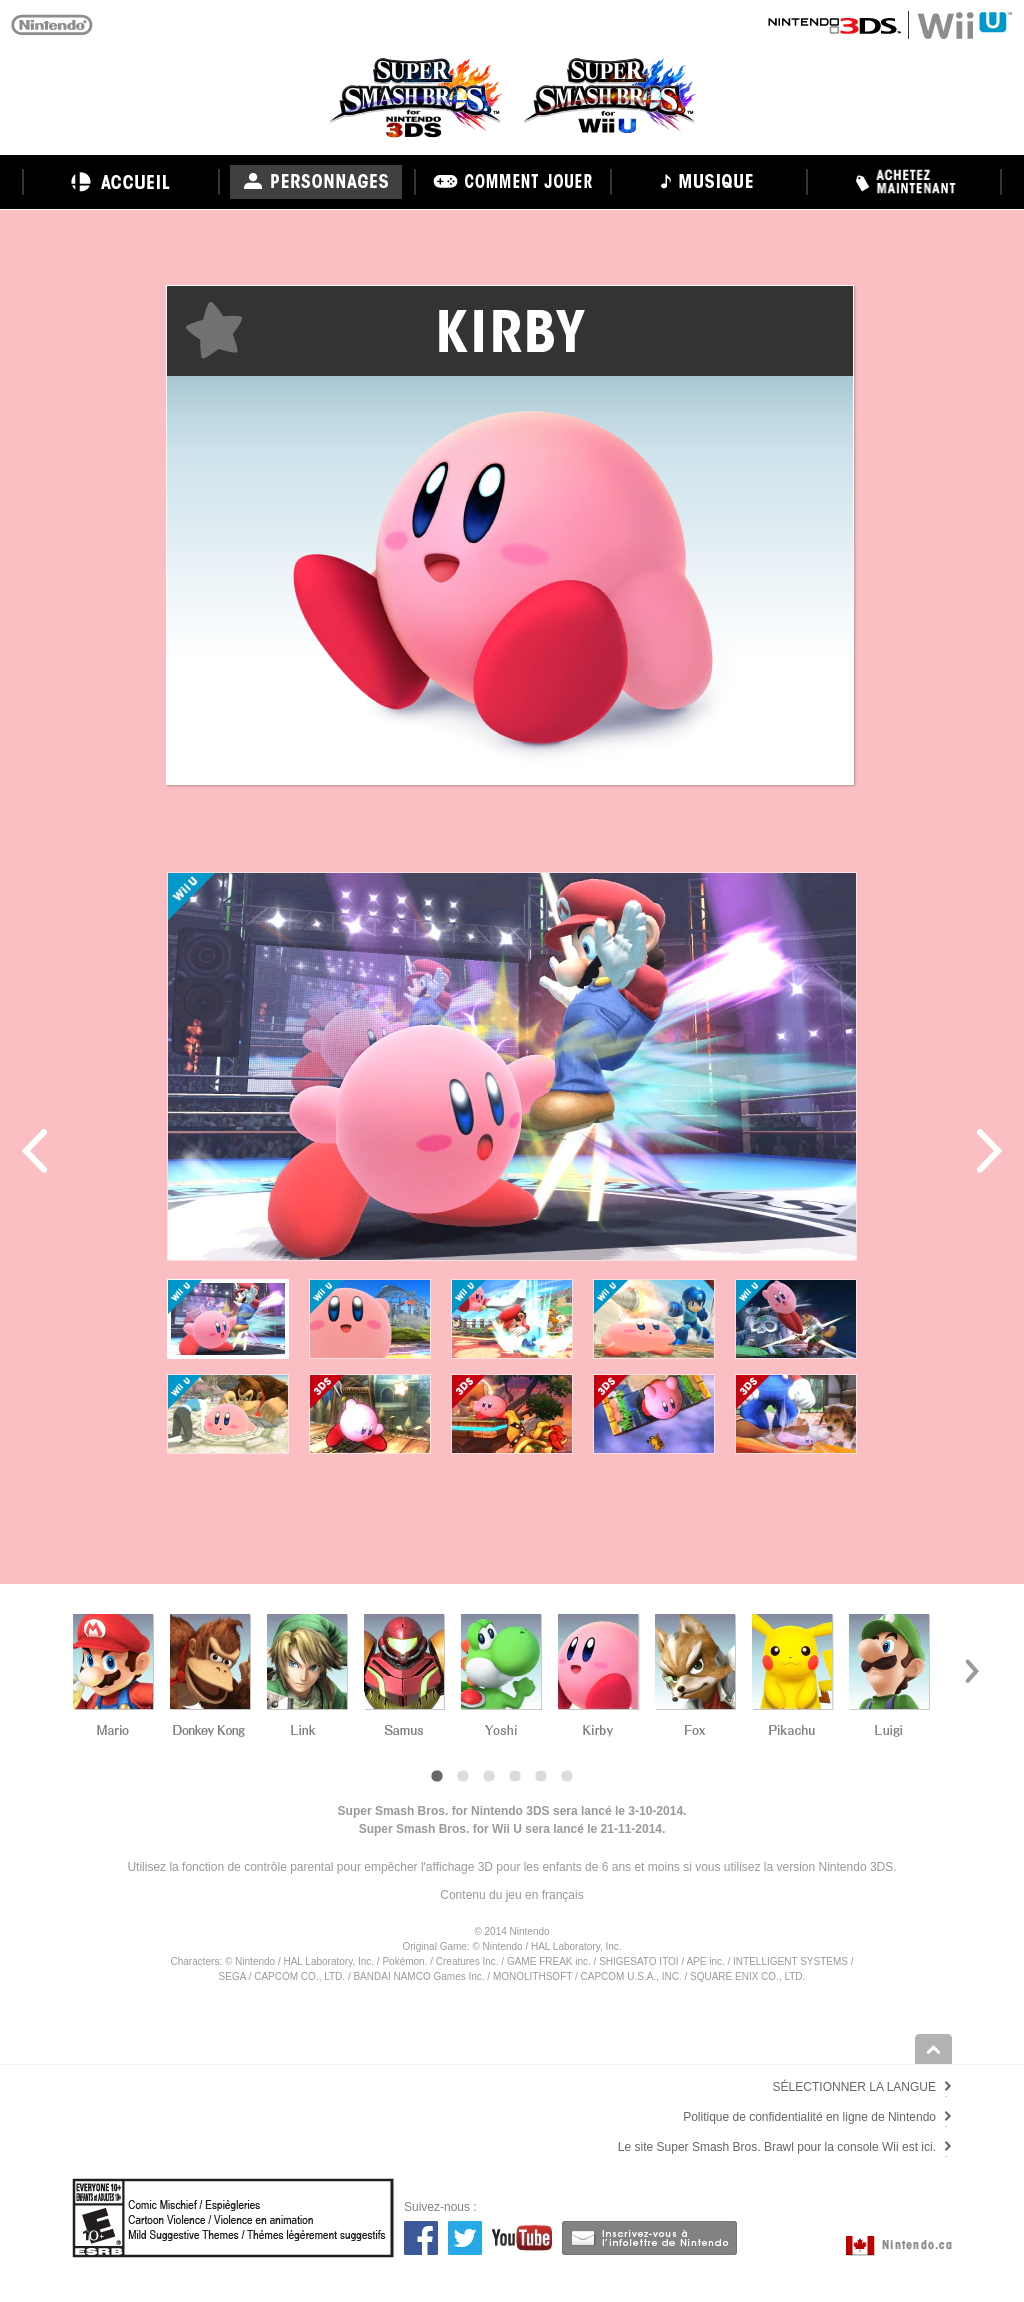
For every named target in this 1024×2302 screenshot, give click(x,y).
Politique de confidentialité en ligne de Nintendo (809, 2117)
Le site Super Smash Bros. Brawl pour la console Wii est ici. (777, 2147)
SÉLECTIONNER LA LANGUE (854, 2087)
